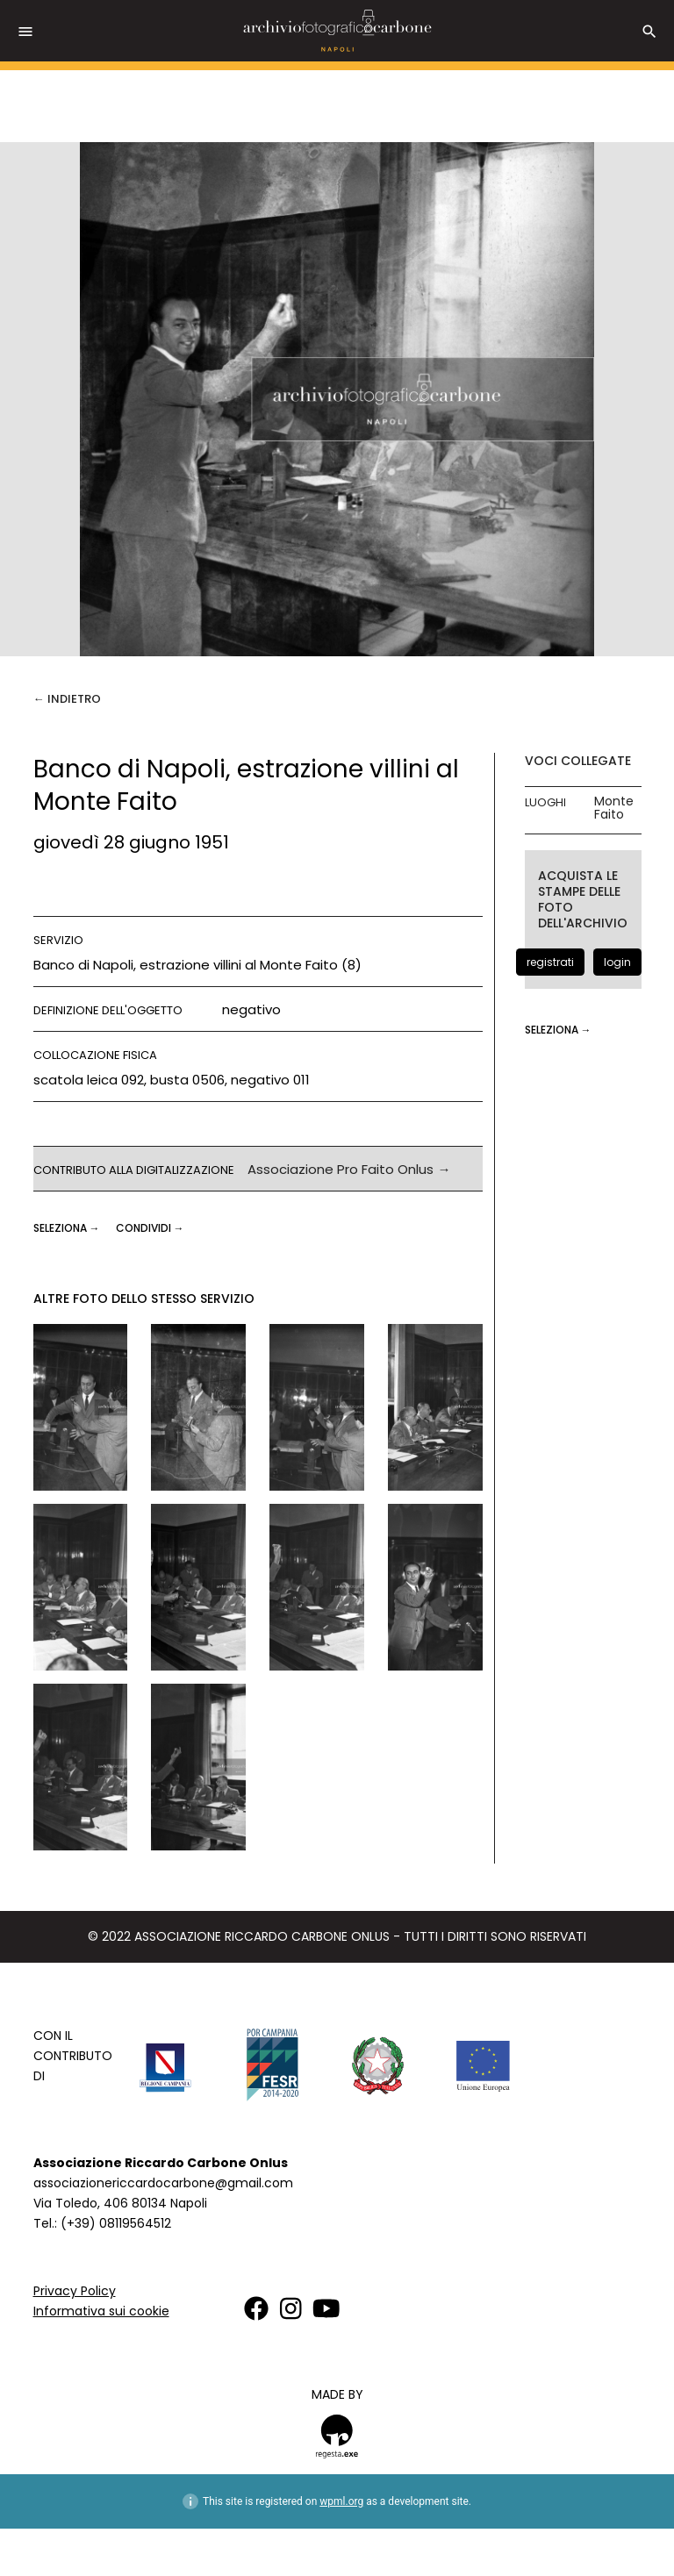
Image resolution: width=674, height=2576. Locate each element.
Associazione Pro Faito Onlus (340, 1169)
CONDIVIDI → (150, 1227)
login (617, 962)
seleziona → (68, 1227)
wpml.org (341, 2501)
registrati (550, 962)
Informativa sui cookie (101, 2311)
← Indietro (67, 699)
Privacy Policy (74, 2291)
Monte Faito (614, 808)
